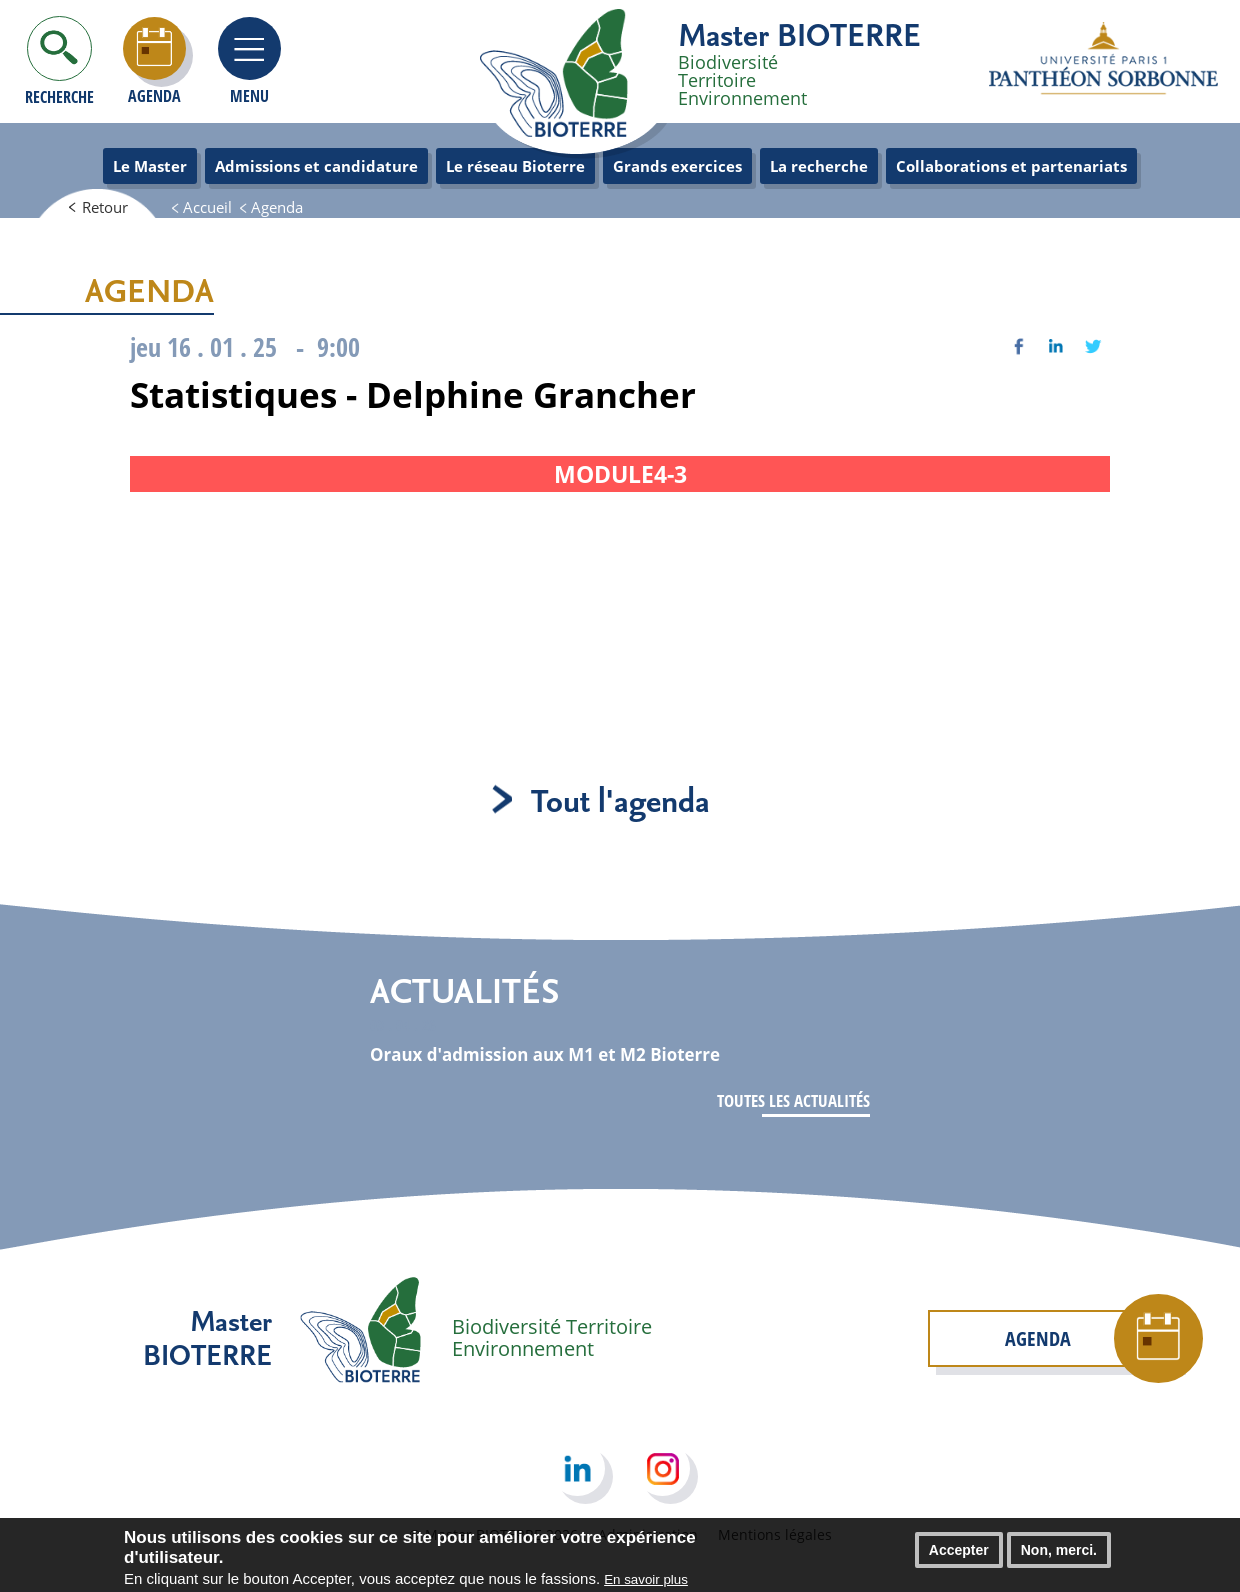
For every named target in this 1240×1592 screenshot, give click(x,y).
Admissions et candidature (316, 166)
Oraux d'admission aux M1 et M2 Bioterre (545, 1054)
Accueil (207, 207)
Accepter (959, 1555)
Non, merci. (1059, 1555)
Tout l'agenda (620, 799)
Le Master (150, 166)
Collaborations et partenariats (1011, 166)
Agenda (277, 207)
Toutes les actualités (793, 1100)
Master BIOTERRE (799, 34)
